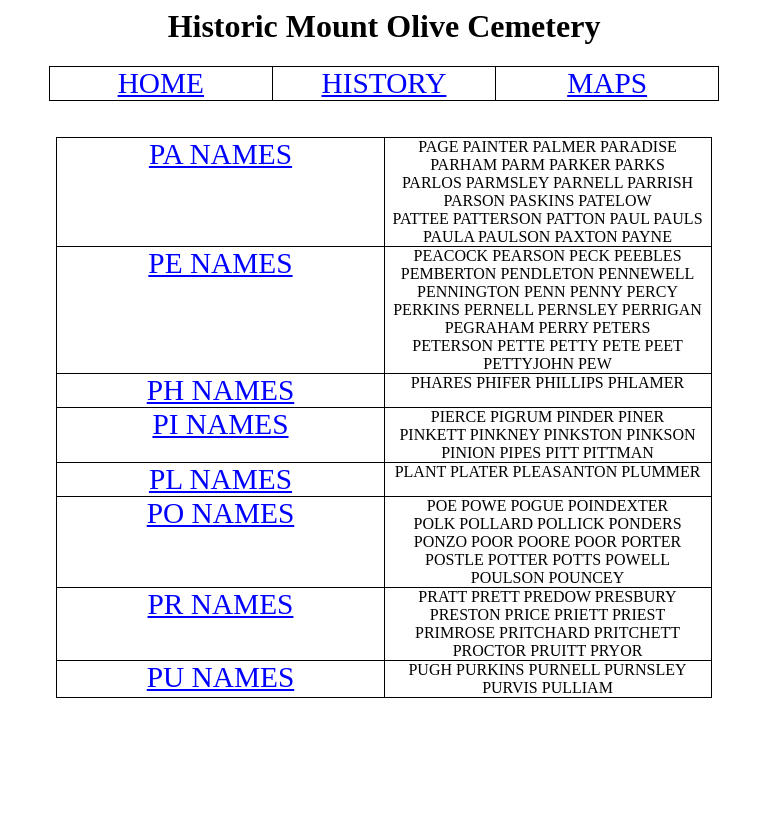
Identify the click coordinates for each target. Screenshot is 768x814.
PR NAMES (221, 604)
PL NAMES (220, 479)
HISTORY (383, 83)
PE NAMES (220, 263)
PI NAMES (220, 424)
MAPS (607, 83)
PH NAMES (221, 390)
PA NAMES (220, 154)
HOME (161, 83)
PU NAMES (221, 677)
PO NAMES (221, 513)
